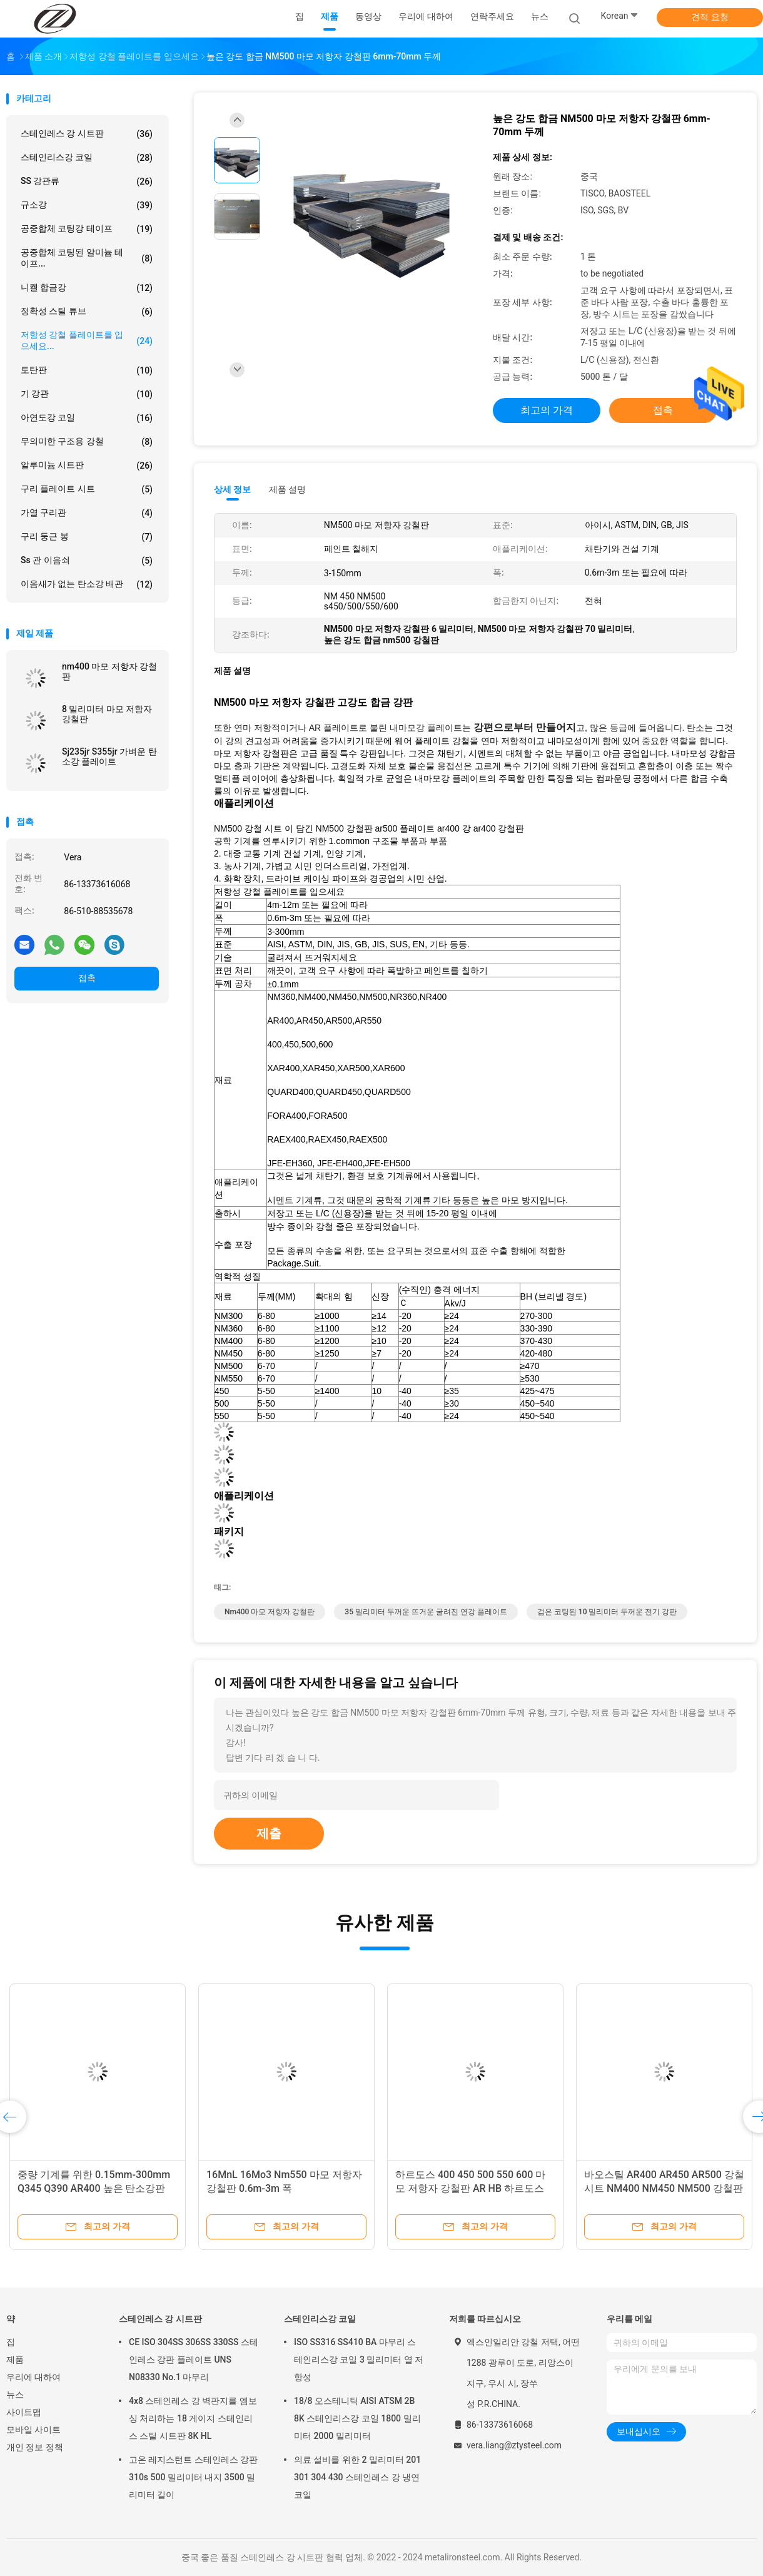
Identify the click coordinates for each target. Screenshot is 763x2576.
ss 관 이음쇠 (87, 560)
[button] (475, 803)
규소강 (87, 205)
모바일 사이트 (33, 2430)
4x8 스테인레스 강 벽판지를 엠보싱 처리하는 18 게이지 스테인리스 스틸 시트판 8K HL (193, 2418)
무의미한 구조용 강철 (87, 441)
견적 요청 (709, 17)
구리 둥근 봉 (87, 537)
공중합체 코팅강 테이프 (87, 229)
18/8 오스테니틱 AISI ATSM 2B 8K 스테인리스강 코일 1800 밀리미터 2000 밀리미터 (357, 2418)
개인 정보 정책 (34, 2447)
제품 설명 (287, 489)
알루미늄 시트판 (87, 465)
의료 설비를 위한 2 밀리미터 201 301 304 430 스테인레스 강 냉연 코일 (357, 2477)
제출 (268, 1833)
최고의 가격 (546, 410)
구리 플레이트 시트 (87, 489)
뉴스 (15, 2395)
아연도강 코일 (87, 418)
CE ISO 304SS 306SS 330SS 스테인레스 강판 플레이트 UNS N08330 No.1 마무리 (193, 2359)
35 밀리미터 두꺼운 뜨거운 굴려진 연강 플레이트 (426, 1611)
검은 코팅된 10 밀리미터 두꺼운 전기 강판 (607, 1611)
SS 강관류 (87, 181)
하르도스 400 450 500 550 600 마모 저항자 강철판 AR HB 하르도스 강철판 (470, 2188)
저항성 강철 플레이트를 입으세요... (87, 340)
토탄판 (87, 370)
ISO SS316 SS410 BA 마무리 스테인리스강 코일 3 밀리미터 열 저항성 (358, 2359)
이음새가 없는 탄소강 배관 (87, 584)
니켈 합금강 (87, 288)
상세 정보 (232, 489)
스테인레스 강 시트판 (87, 134)
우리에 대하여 (33, 2377)
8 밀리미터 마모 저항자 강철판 (107, 714)
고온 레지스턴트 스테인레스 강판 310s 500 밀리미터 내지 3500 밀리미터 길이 (193, 2477)
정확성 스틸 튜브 (87, 311)
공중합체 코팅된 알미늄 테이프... (87, 257)
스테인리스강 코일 (87, 157)
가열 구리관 (87, 513)
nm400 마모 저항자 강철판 (109, 671)
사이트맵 (23, 2412)
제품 (15, 2360)
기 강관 (87, 394)
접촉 (87, 978)
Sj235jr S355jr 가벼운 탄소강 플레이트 (109, 756)
